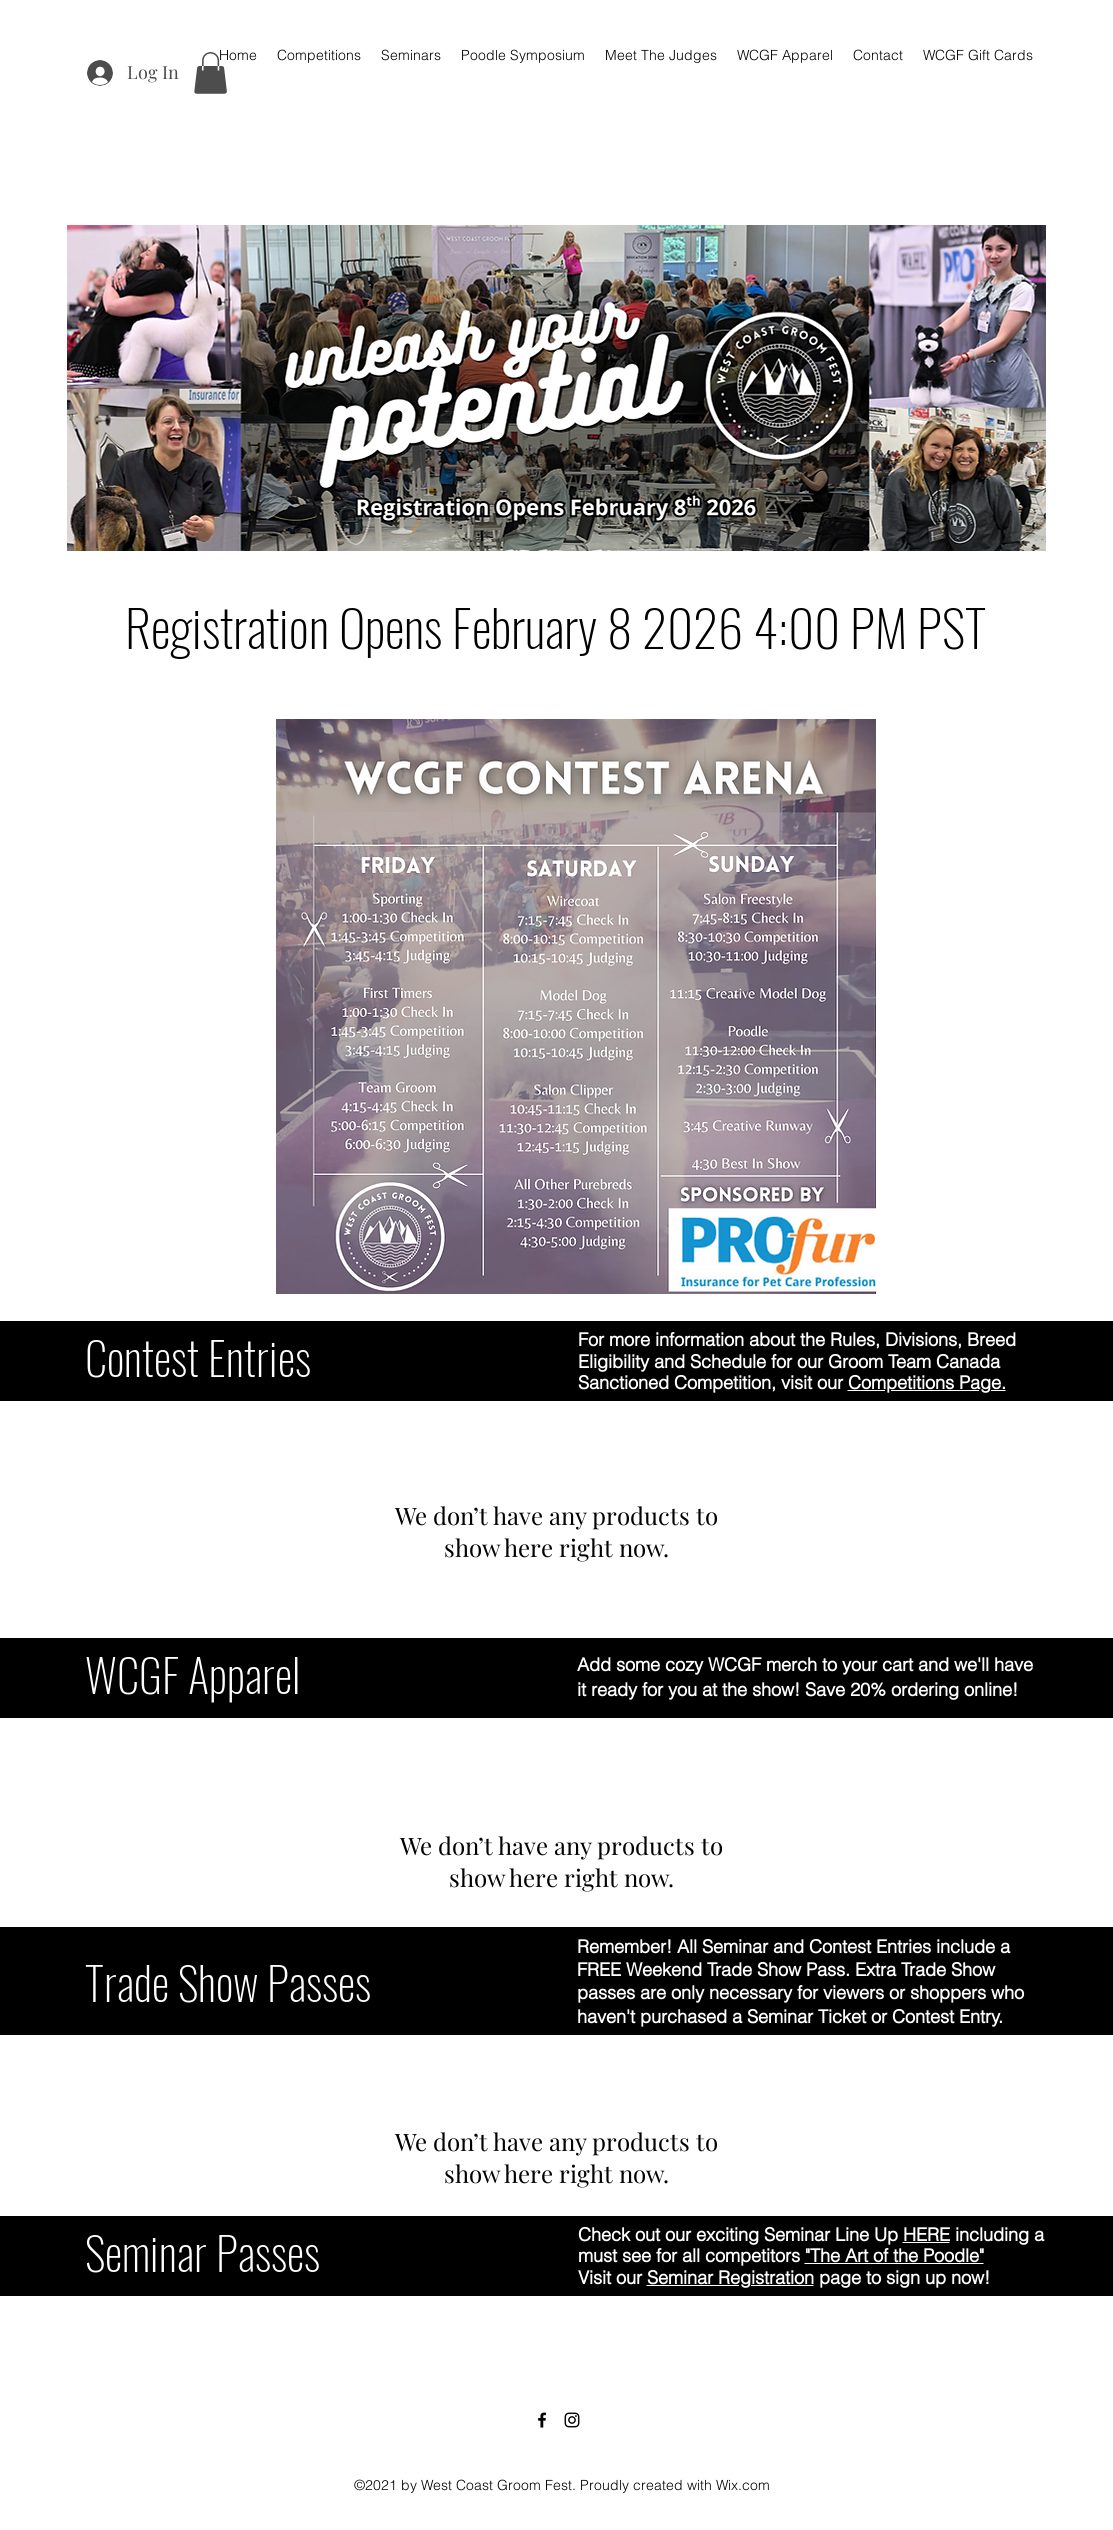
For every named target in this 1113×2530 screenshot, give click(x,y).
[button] (210, 73)
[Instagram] (572, 2420)
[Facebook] (542, 2420)
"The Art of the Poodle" (894, 2255)
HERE (926, 2234)
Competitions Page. (927, 1382)
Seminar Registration (730, 2277)
